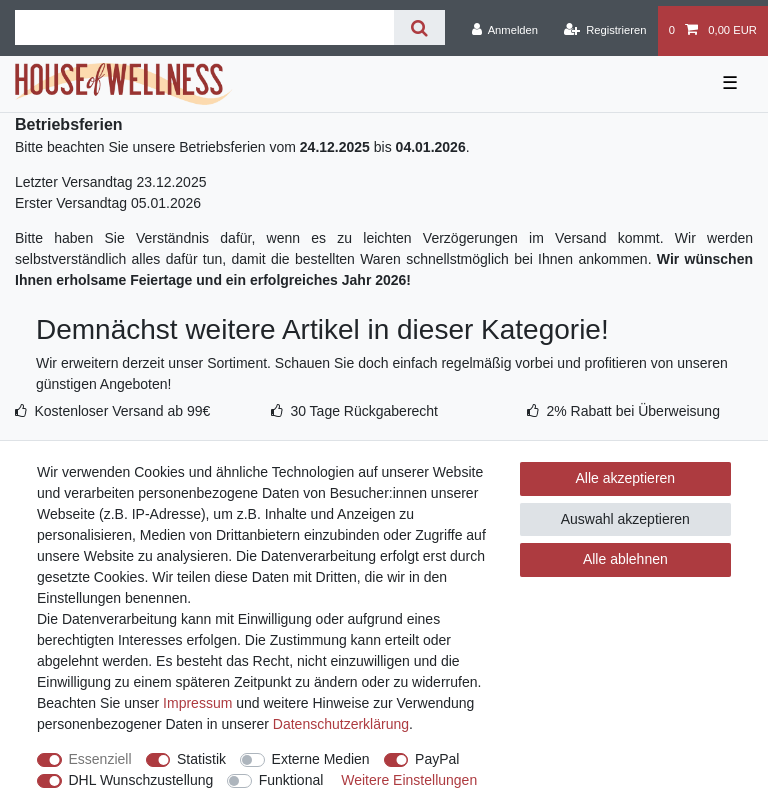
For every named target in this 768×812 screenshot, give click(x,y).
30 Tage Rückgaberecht (364, 411)
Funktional (291, 780)
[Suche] (419, 27)
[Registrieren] (604, 31)
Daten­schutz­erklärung (341, 724)
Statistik (201, 759)
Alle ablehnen (625, 559)
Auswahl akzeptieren (625, 519)
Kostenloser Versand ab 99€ (122, 411)
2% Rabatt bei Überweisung (633, 411)
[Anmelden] (504, 31)
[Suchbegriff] (204, 27)
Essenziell (100, 759)
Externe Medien (321, 759)
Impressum (197, 703)
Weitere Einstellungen (409, 780)
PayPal (437, 759)
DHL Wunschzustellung (141, 780)
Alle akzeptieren (626, 478)
